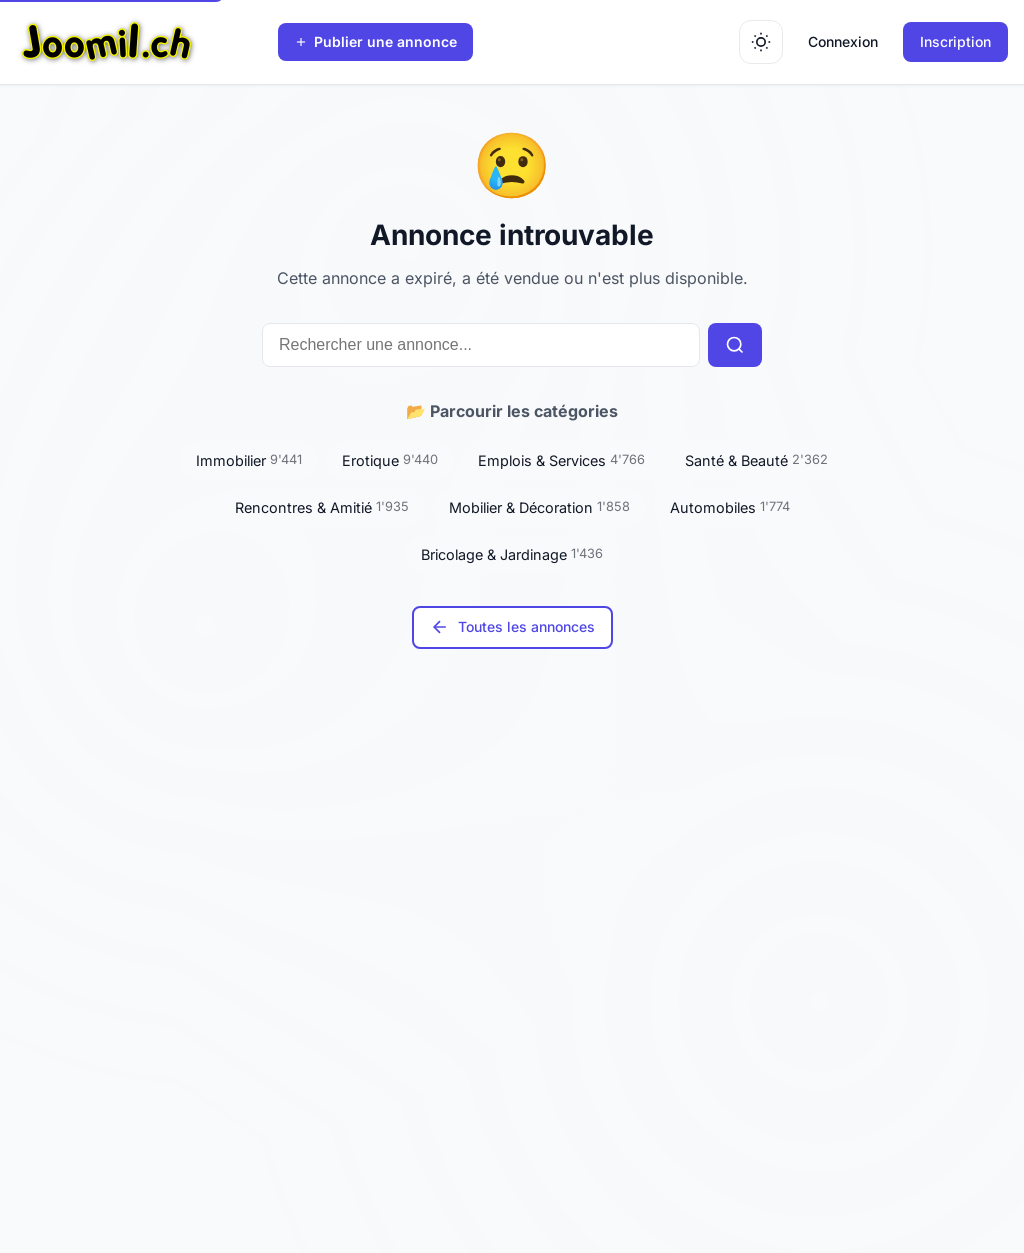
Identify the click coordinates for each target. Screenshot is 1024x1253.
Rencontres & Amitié (322, 507)
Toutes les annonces (512, 627)
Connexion (843, 41)
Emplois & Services (561, 460)
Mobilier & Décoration (539, 507)
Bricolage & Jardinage (512, 554)
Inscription (955, 41)
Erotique (390, 460)
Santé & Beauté (756, 460)
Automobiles (730, 507)
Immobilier (249, 460)
